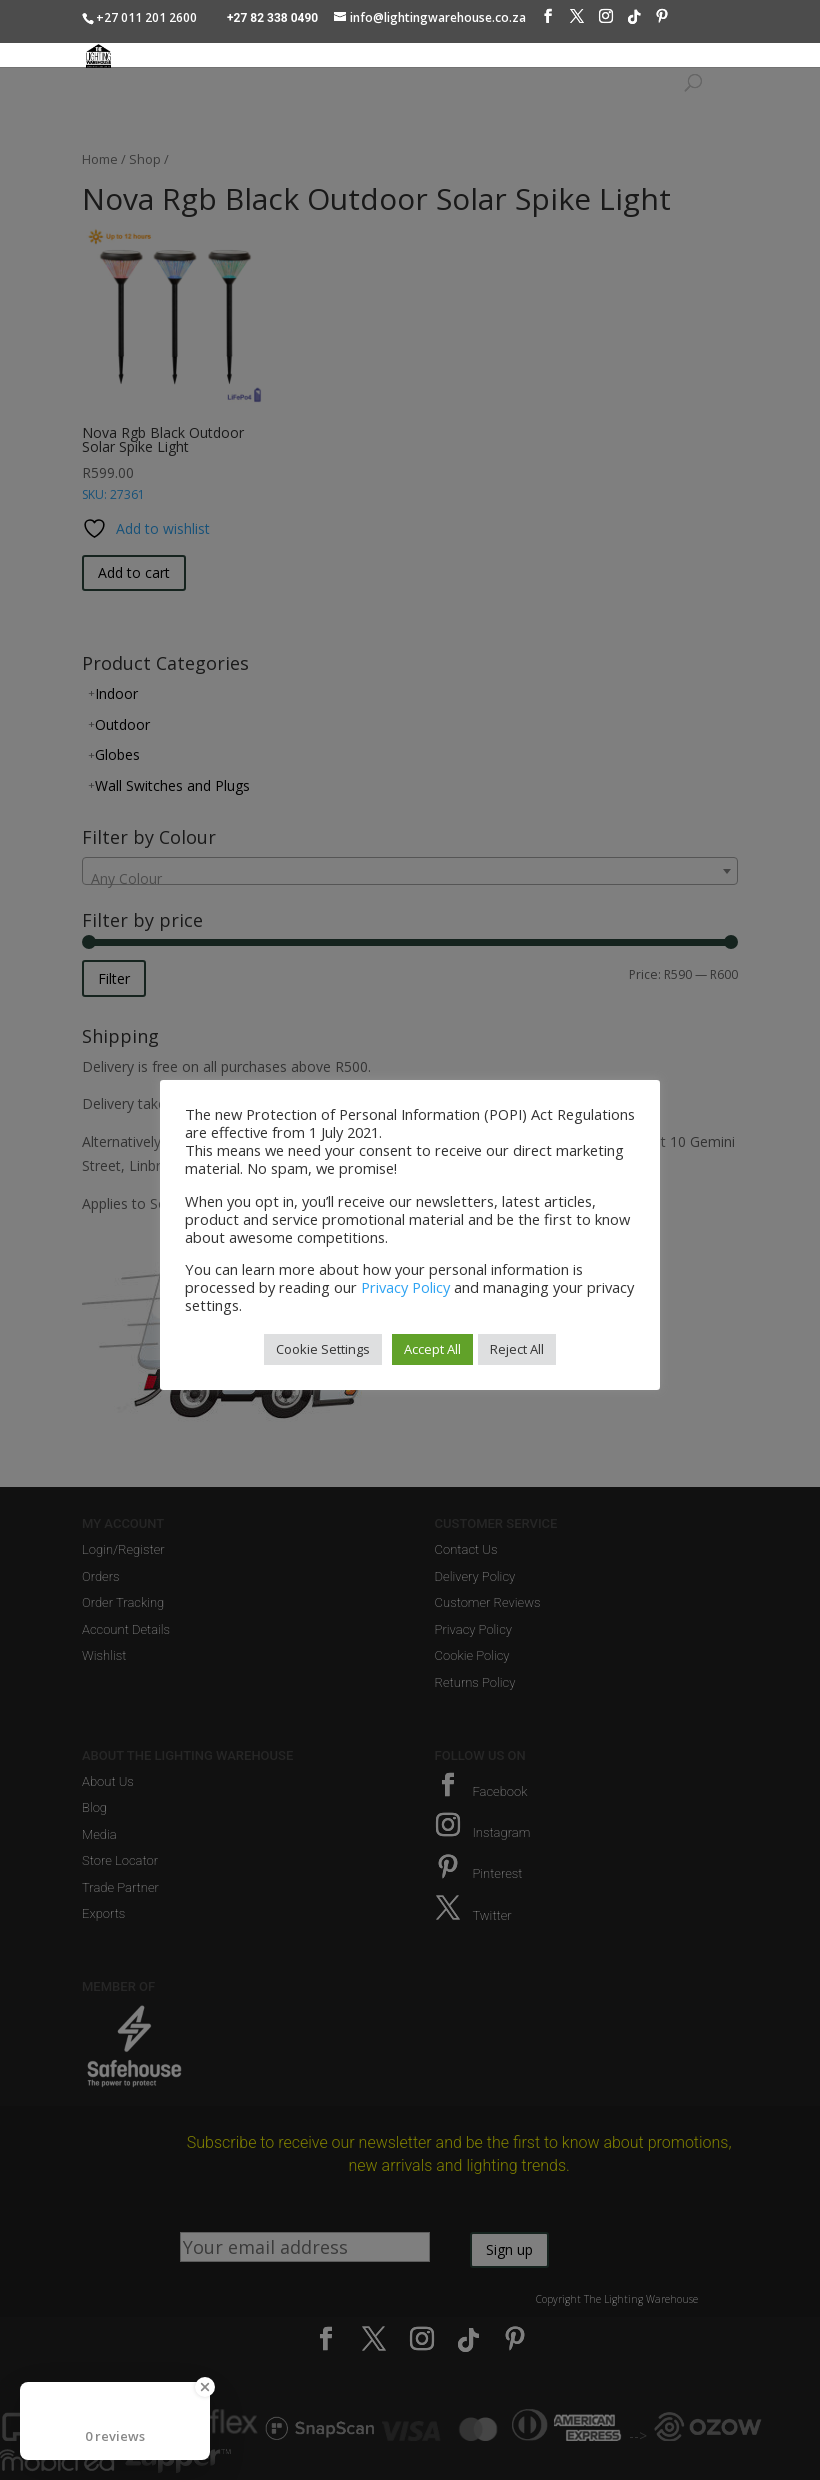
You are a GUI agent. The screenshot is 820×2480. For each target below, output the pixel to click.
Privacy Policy (405, 1287)
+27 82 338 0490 (272, 18)
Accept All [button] (432, 1349)
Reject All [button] (517, 1349)
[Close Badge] (205, 2387)
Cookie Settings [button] (323, 1349)
